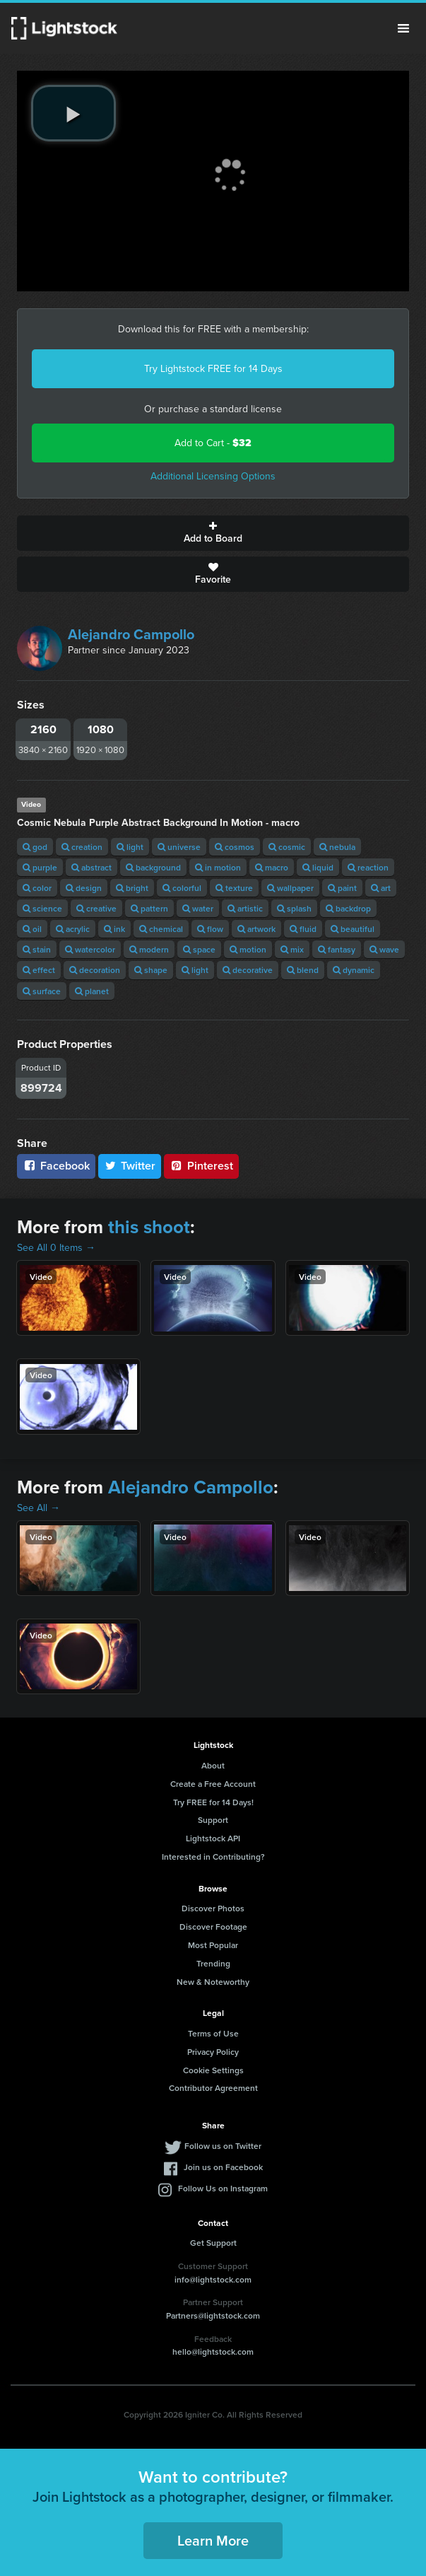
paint (342, 888)
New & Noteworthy (213, 1982)
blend (303, 970)
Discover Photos (213, 1908)
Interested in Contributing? (213, 1857)
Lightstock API (213, 1838)
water (197, 908)
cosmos (234, 847)
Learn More (213, 2540)
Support (213, 1820)
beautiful (352, 929)
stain (37, 949)
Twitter (130, 1166)
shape (150, 970)
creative (96, 908)
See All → (38, 1507)
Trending (213, 1963)
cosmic (286, 847)
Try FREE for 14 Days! (213, 1802)
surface (42, 991)
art (381, 888)
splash (294, 908)
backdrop (348, 908)
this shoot (149, 1226)
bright (132, 888)
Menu (403, 28)
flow (210, 929)
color (37, 888)
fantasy (336, 949)
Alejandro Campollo (131, 634)
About (213, 1765)
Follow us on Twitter (222, 2146)
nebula (337, 847)
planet (92, 991)
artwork (256, 929)
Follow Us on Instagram (223, 2188)
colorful (181, 888)
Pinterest (201, 1166)
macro (271, 867)
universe (179, 847)
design (84, 888)
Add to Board (213, 533)
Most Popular (213, 1945)
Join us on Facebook (223, 2167)
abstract (91, 867)
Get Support (213, 2243)
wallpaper (290, 888)
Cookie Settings (213, 2070)
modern (149, 949)
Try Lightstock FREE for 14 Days (213, 368)
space (199, 949)
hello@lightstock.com (213, 2351)
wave (384, 949)
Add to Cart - (213, 443)
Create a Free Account (213, 1784)
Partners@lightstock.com (213, 2315)
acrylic (73, 929)
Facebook (56, 1166)
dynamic (353, 970)
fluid (303, 929)
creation (81, 847)
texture (234, 888)
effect (39, 970)
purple (40, 867)
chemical (161, 929)
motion (248, 949)
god (35, 847)
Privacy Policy (213, 2052)
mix (292, 949)
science (42, 908)
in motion (218, 867)
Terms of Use (213, 2033)
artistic (245, 908)
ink (114, 929)
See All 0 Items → (56, 1247)
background (153, 867)
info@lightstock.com (213, 2279)
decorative (248, 970)
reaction (368, 867)
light (130, 847)
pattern (149, 908)
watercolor (90, 949)
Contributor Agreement (213, 2088)
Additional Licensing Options (213, 476)
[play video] (73, 113)
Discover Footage (213, 1927)
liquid (317, 867)
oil (32, 929)
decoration (94, 970)
